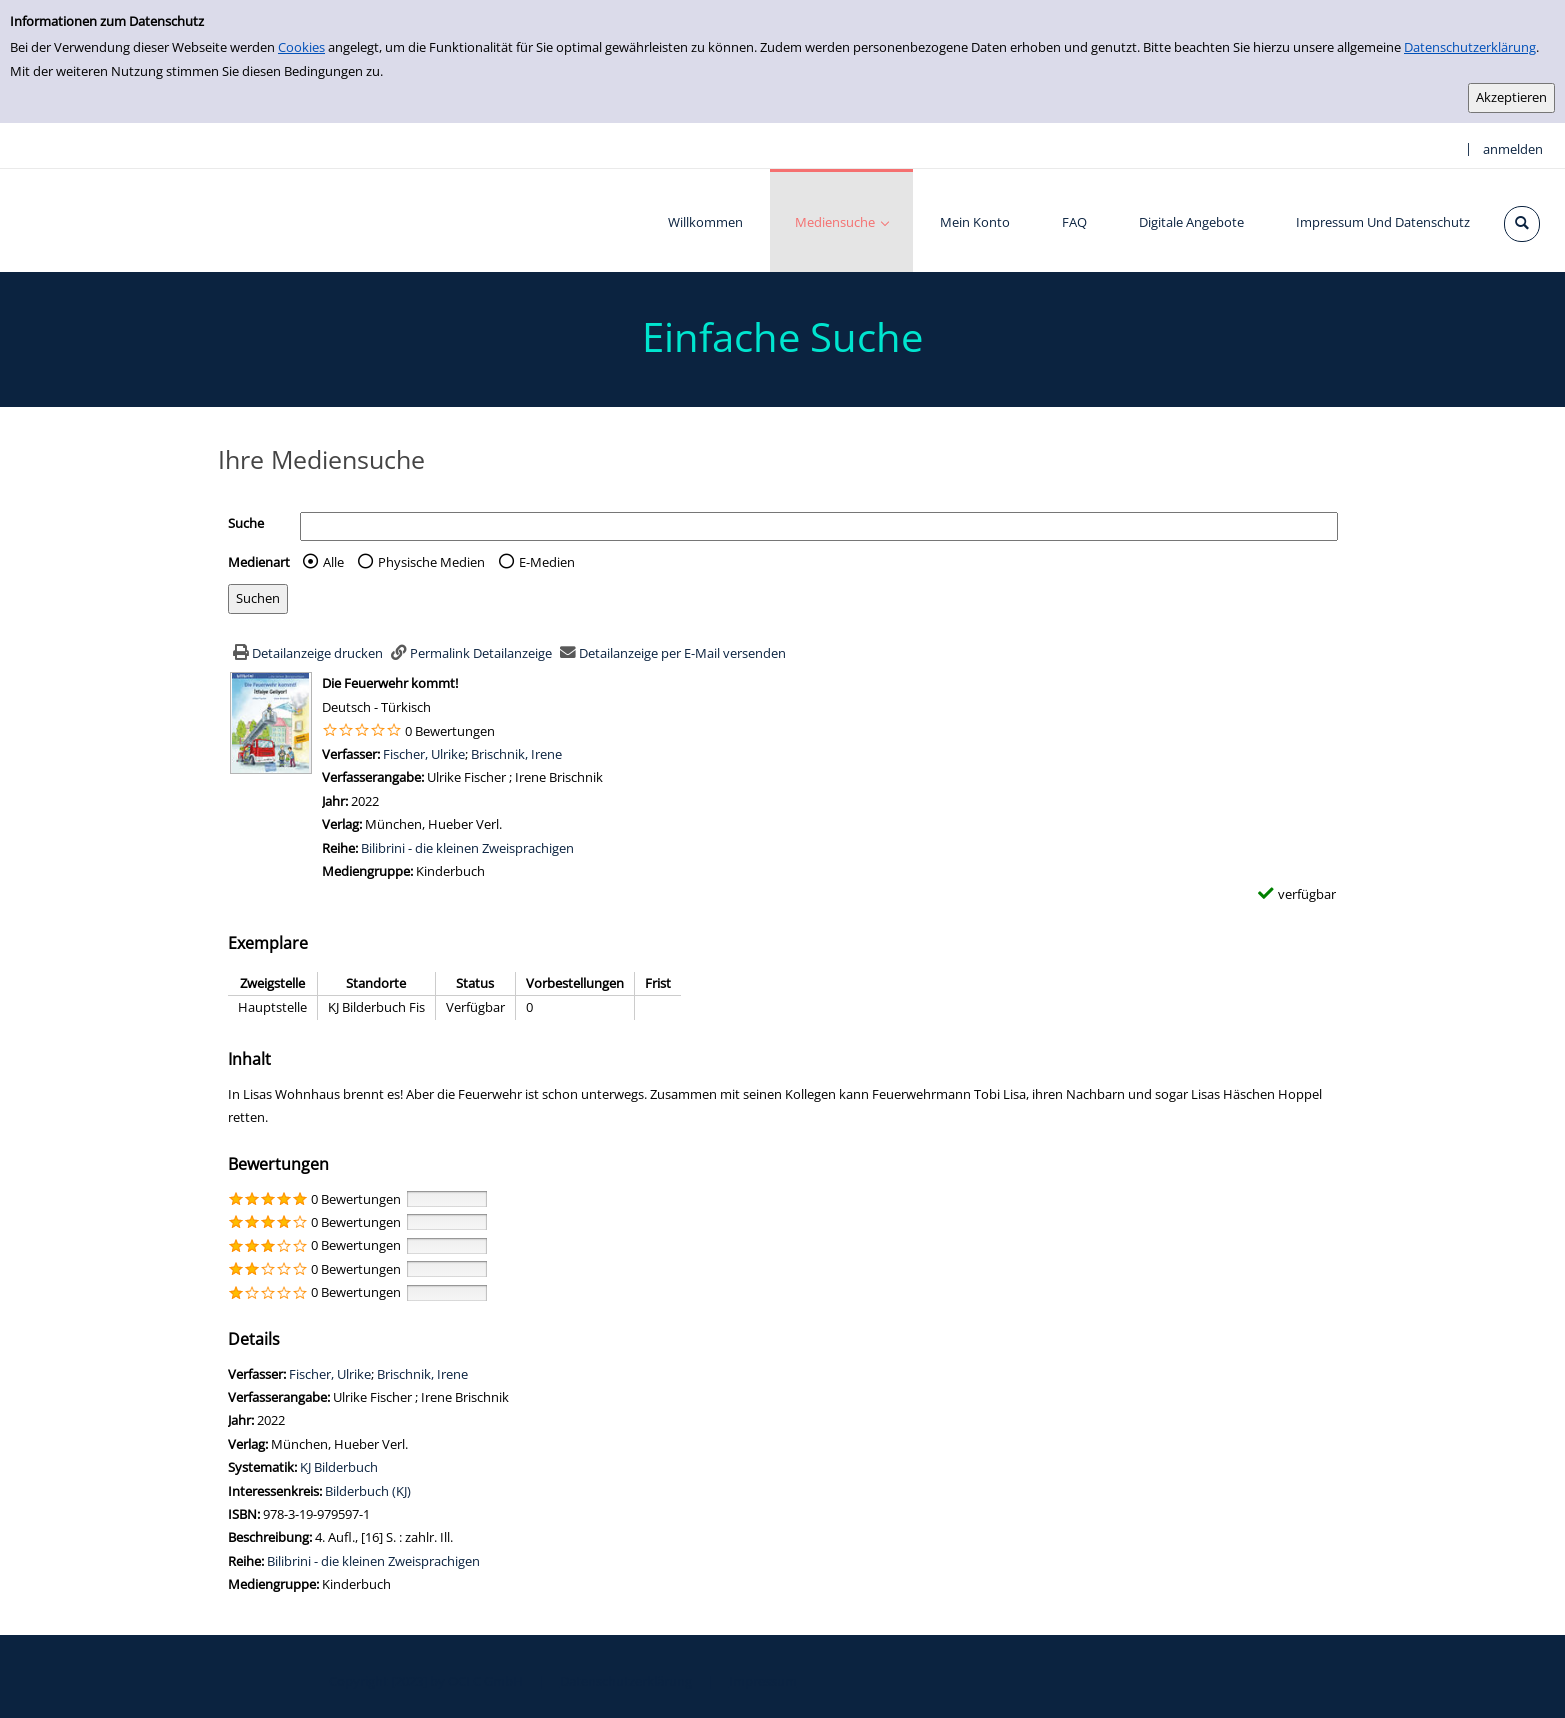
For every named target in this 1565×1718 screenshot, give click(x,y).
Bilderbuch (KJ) (368, 1491)
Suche (246, 523)
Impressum (763, 1681)
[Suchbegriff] (819, 526)
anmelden (1513, 149)
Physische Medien (431, 562)
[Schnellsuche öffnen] (1522, 224)
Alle (333, 562)
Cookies (301, 47)
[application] (841, 220)
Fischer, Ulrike (424, 754)
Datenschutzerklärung (1470, 47)
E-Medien (547, 562)
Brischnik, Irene (516, 754)
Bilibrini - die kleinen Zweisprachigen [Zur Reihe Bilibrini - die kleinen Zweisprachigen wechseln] (467, 848)
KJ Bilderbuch (339, 1467)
